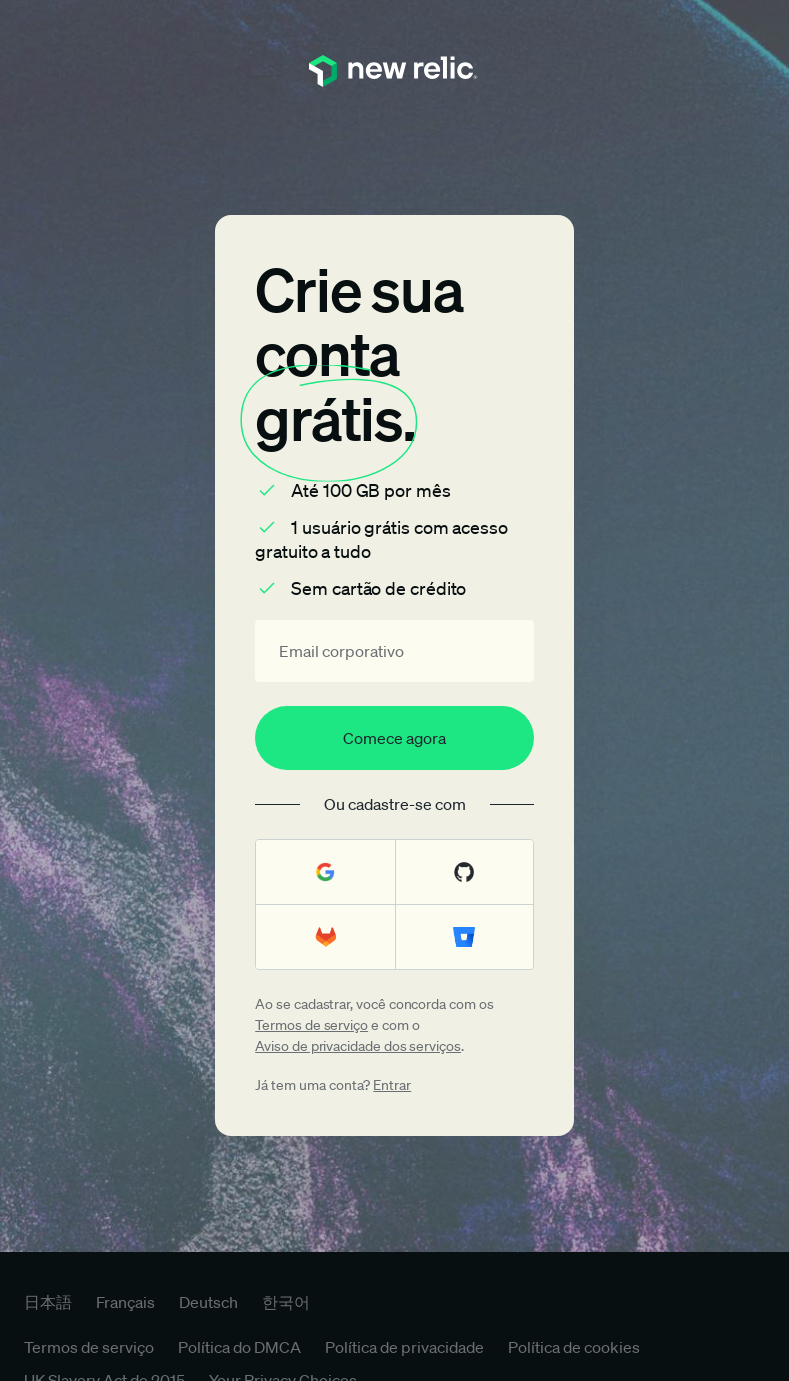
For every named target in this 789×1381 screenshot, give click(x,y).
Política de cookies (574, 1347)
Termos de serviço (311, 1025)
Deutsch (208, 1302)
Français (125, 1302)
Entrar (392, 1085)
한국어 (286, 1302)
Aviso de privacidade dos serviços (358, 1046)
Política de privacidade (404, 1347)
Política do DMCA (239, 1347)
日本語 (48, 1302)
